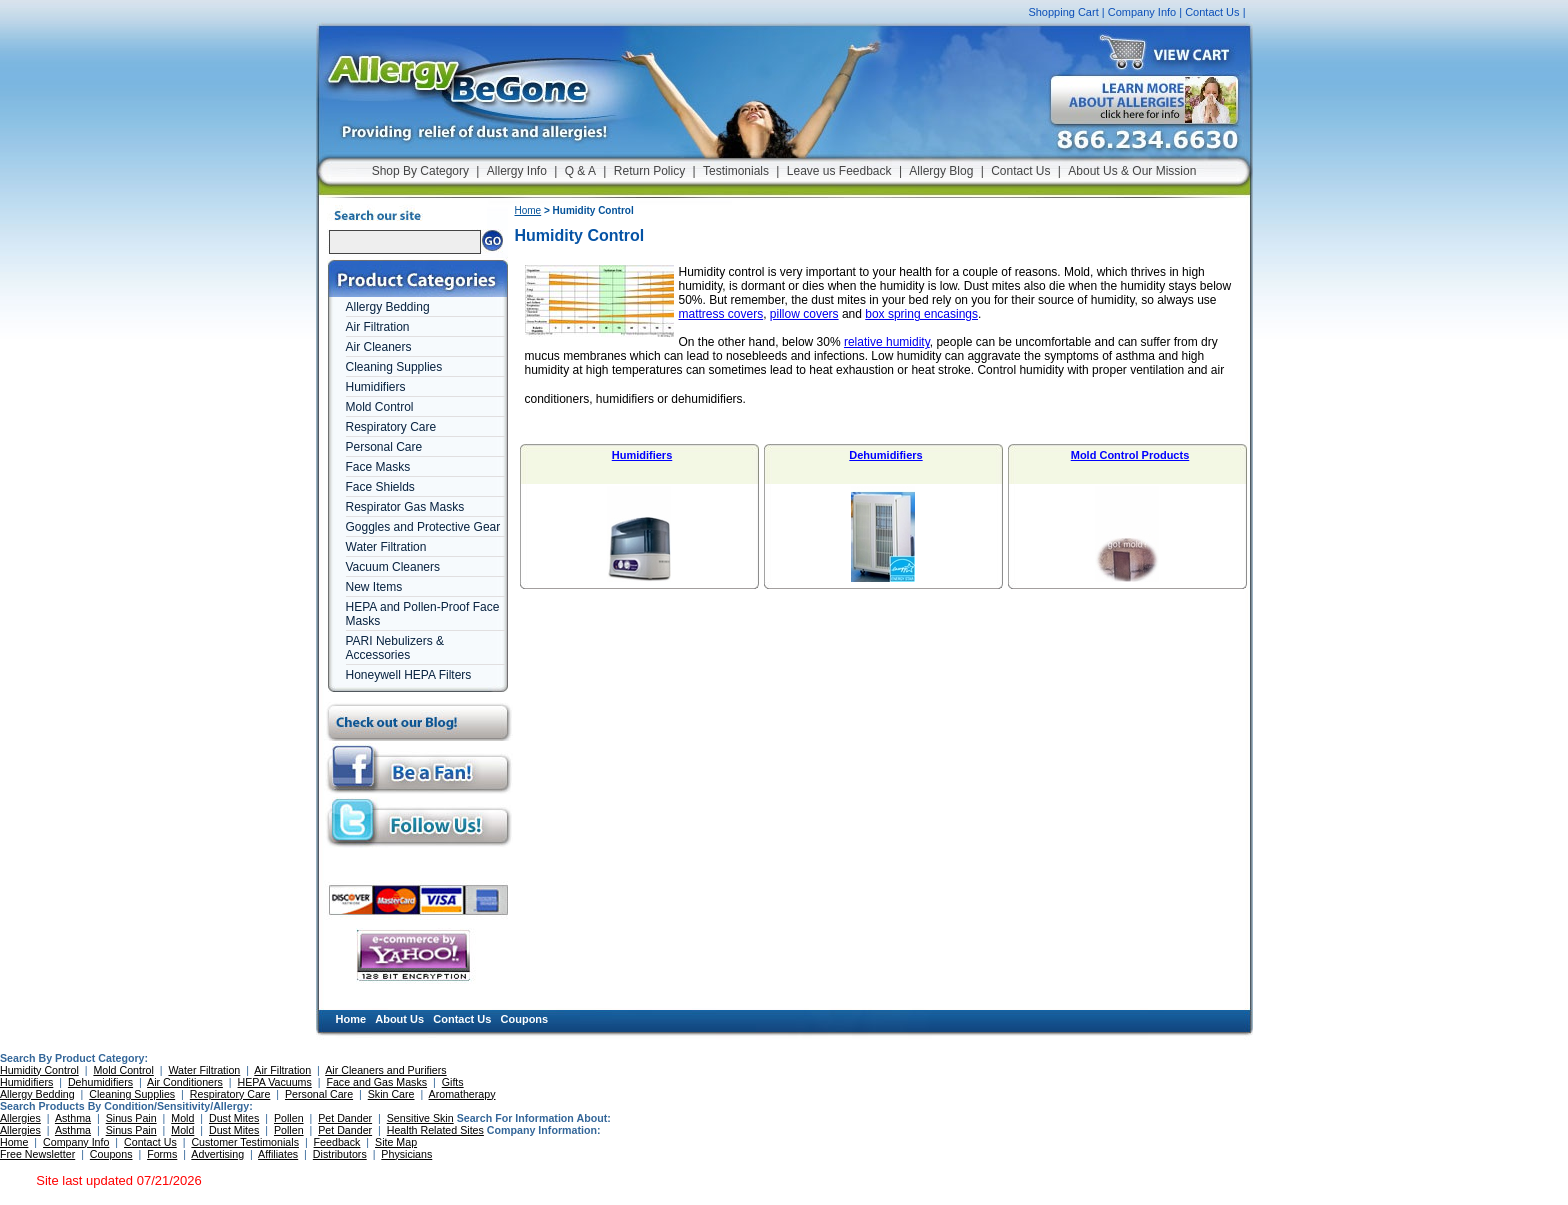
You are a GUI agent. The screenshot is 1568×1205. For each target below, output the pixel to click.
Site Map (396, 1142)
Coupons (525, 1019)
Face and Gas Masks (376, 1082)
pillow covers (804, 314)
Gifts (453, 1082)
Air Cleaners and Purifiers (385, 1070)
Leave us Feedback (839, 171)
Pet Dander (345, 1118)
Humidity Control (39, 1070)
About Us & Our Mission (1132, 171)
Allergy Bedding (388, 307)
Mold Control (380, 407)
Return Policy (649, 171)
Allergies (20, 1118)
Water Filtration (386, 547)
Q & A (580, 171)
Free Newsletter (37, 1154)
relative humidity (887, 342)
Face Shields (380, 487)
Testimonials (736, 171)
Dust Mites (234, 1118)
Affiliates (278, 1154)
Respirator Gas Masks (405, 507)
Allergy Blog (941, 171)
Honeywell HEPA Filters (409, 675)
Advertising (217, 1154)
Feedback (337, 1142)
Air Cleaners (379, 347)
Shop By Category (420, 171)
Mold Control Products (1130, 455)
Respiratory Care (391, 427)
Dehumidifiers (885, 455)
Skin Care (391, 1094)
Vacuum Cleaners (393, 567)
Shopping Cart (1063, 12)
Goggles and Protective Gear (423, 527)
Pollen (289, 1118)
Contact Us (1212, 12)
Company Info (1142, 12)
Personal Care (384, 447)
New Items (374, 587)
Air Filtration (378, 327)
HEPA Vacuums (275, 1082)
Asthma (73, 1118)
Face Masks (378, 467)
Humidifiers (376, 387)
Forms (162, 1154)
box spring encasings (921, 314)
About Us (399, 1019)
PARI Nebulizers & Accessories (395, 648)
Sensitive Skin (420, 1118)
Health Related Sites (435, 1130)
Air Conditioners (185, 1082)
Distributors (340, 1154)
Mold (182, 1118)
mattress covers (721, 314)
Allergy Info (517, 171)
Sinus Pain (131, 1118)
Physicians (406, 1154)
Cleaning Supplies (394, 367)
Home (528, 210)
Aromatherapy (462, 1094)
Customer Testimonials (245, 1142)
